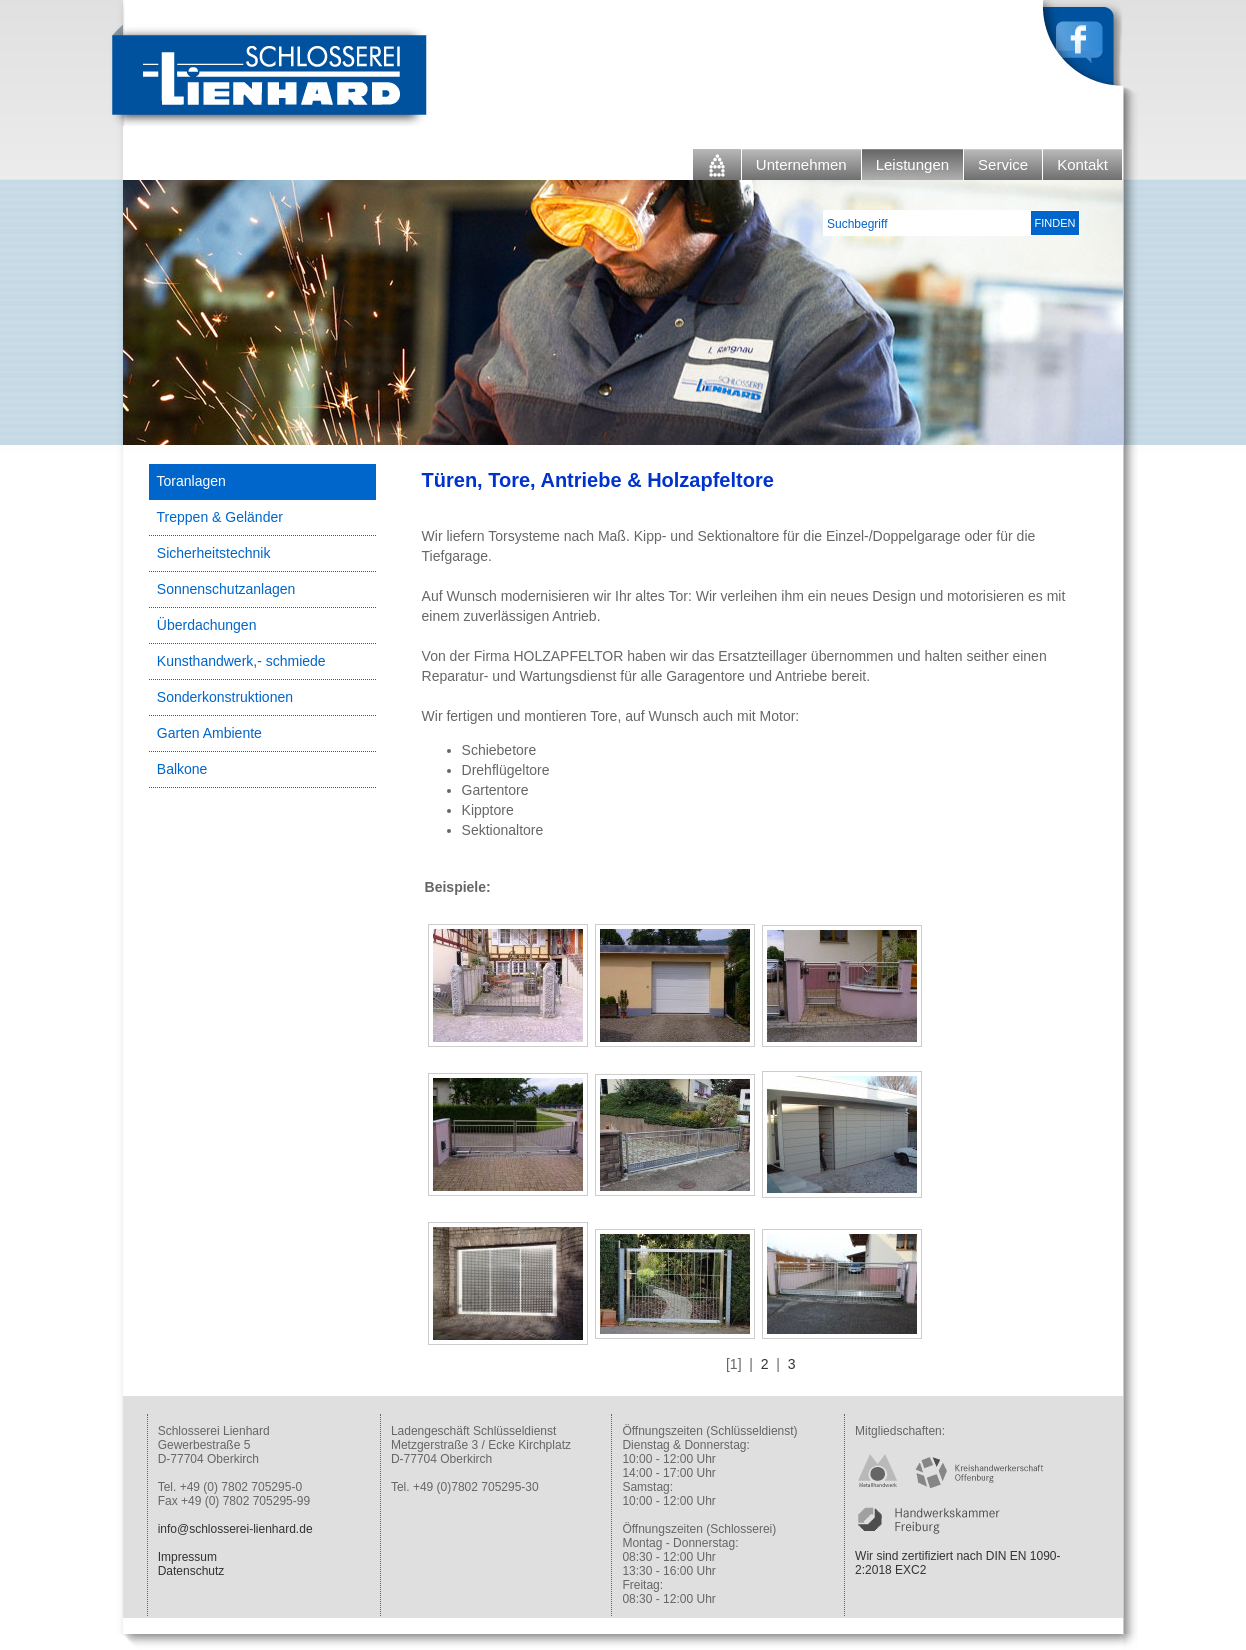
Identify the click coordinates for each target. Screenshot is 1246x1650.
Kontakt (1082, 164)
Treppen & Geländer (220, 517)
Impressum (187, 1557)
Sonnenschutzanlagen (226, 589)
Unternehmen (801, 164)
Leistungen (912, 164)
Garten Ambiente (209, 733)
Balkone (182, 769)
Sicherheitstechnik (214, 553)
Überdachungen (207, 625)
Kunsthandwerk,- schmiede (241, 661)
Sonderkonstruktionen (225, 697)
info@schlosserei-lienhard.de (235, 1529)
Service (1003, 164)
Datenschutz (191, 1571)
